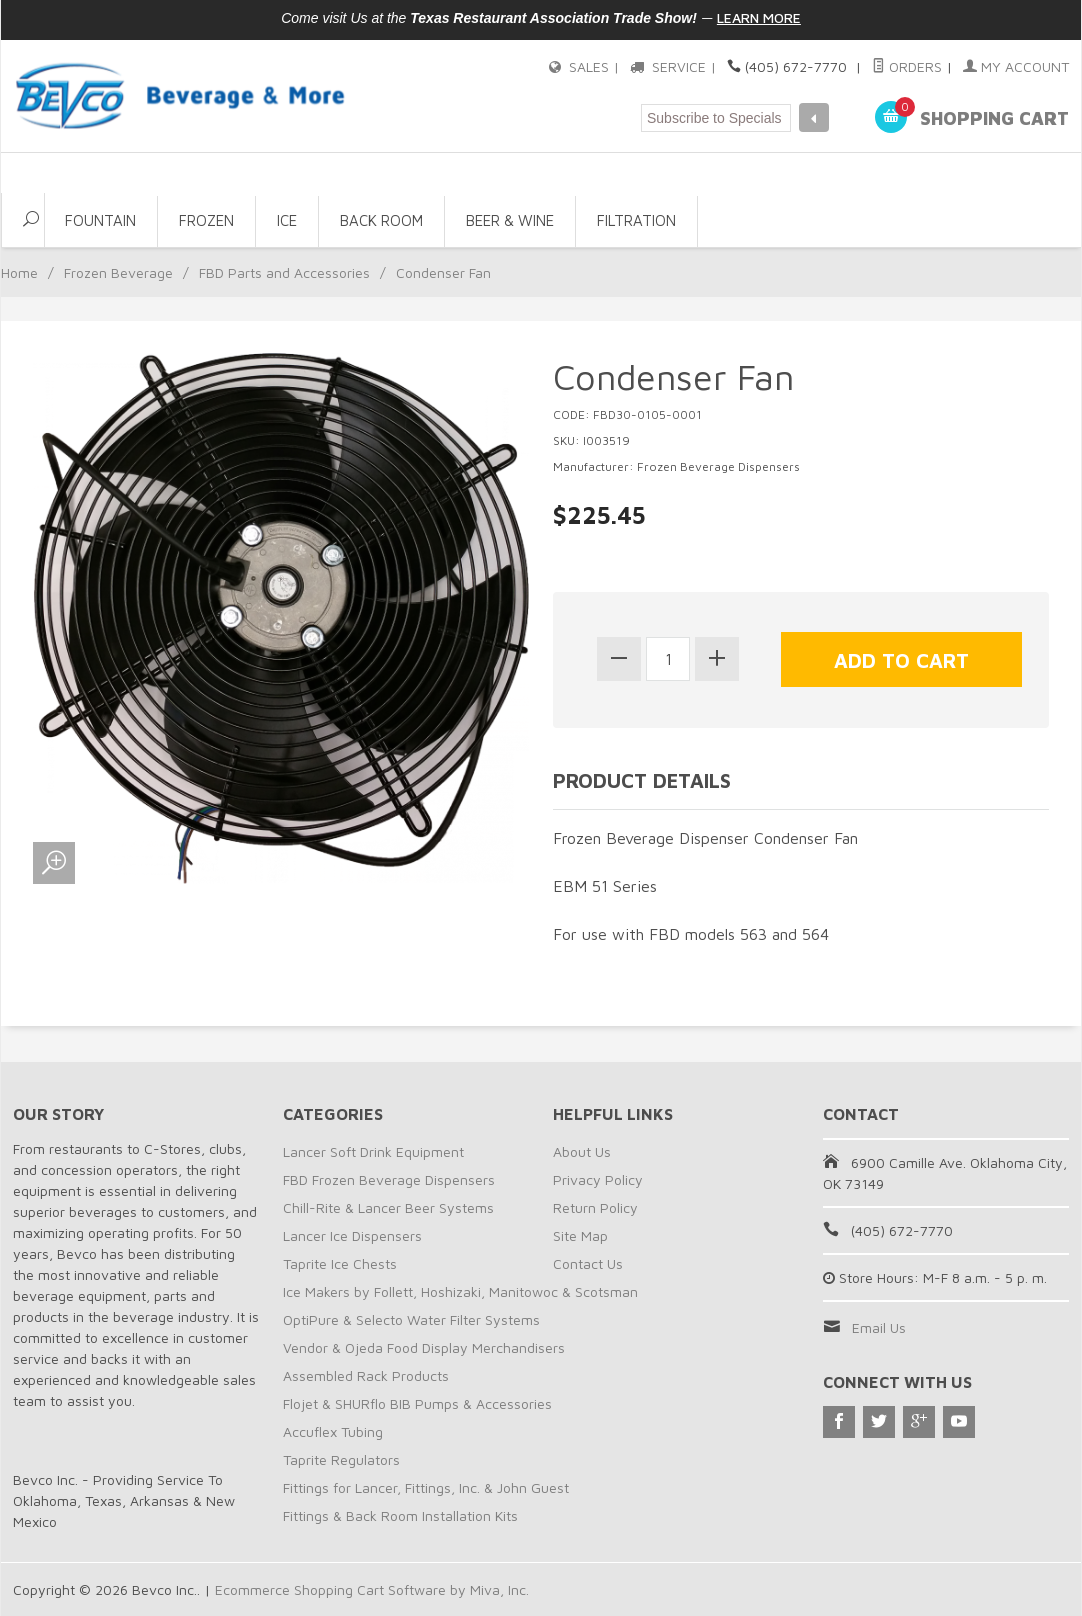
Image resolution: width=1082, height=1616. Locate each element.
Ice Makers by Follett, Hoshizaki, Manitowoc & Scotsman (460, 1291)
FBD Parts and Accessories (284, 272)
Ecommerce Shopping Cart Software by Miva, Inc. (372, 1589)
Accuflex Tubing (333, 1431)
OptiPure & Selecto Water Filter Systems (411, 1319)
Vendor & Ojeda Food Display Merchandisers (424, 1347)
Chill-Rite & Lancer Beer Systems (388, 1207)
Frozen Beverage (118, 272)
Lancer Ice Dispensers (352, 1235)
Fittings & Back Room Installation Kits (400, 1515)
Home (19, 272)
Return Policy (595, 1207)
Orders (907, 66)
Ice (287, 220)
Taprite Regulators (341, 1459)
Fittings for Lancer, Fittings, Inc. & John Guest (426, 1487)
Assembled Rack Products (366, 1375)
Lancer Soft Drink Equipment (373, 1151)
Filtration (636, 220)
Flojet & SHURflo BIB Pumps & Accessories (417, 1403)
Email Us (879, 1327)
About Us (582, 1151)
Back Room (381, 220)
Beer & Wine (510, 220)
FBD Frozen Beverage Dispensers (389, 1179)
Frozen (206, 220)
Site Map (580, 1235)
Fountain (100, 220)
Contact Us (588, 1263)
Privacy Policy (598, 1179)
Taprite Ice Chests (340, 1263)
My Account (1016, 66)
